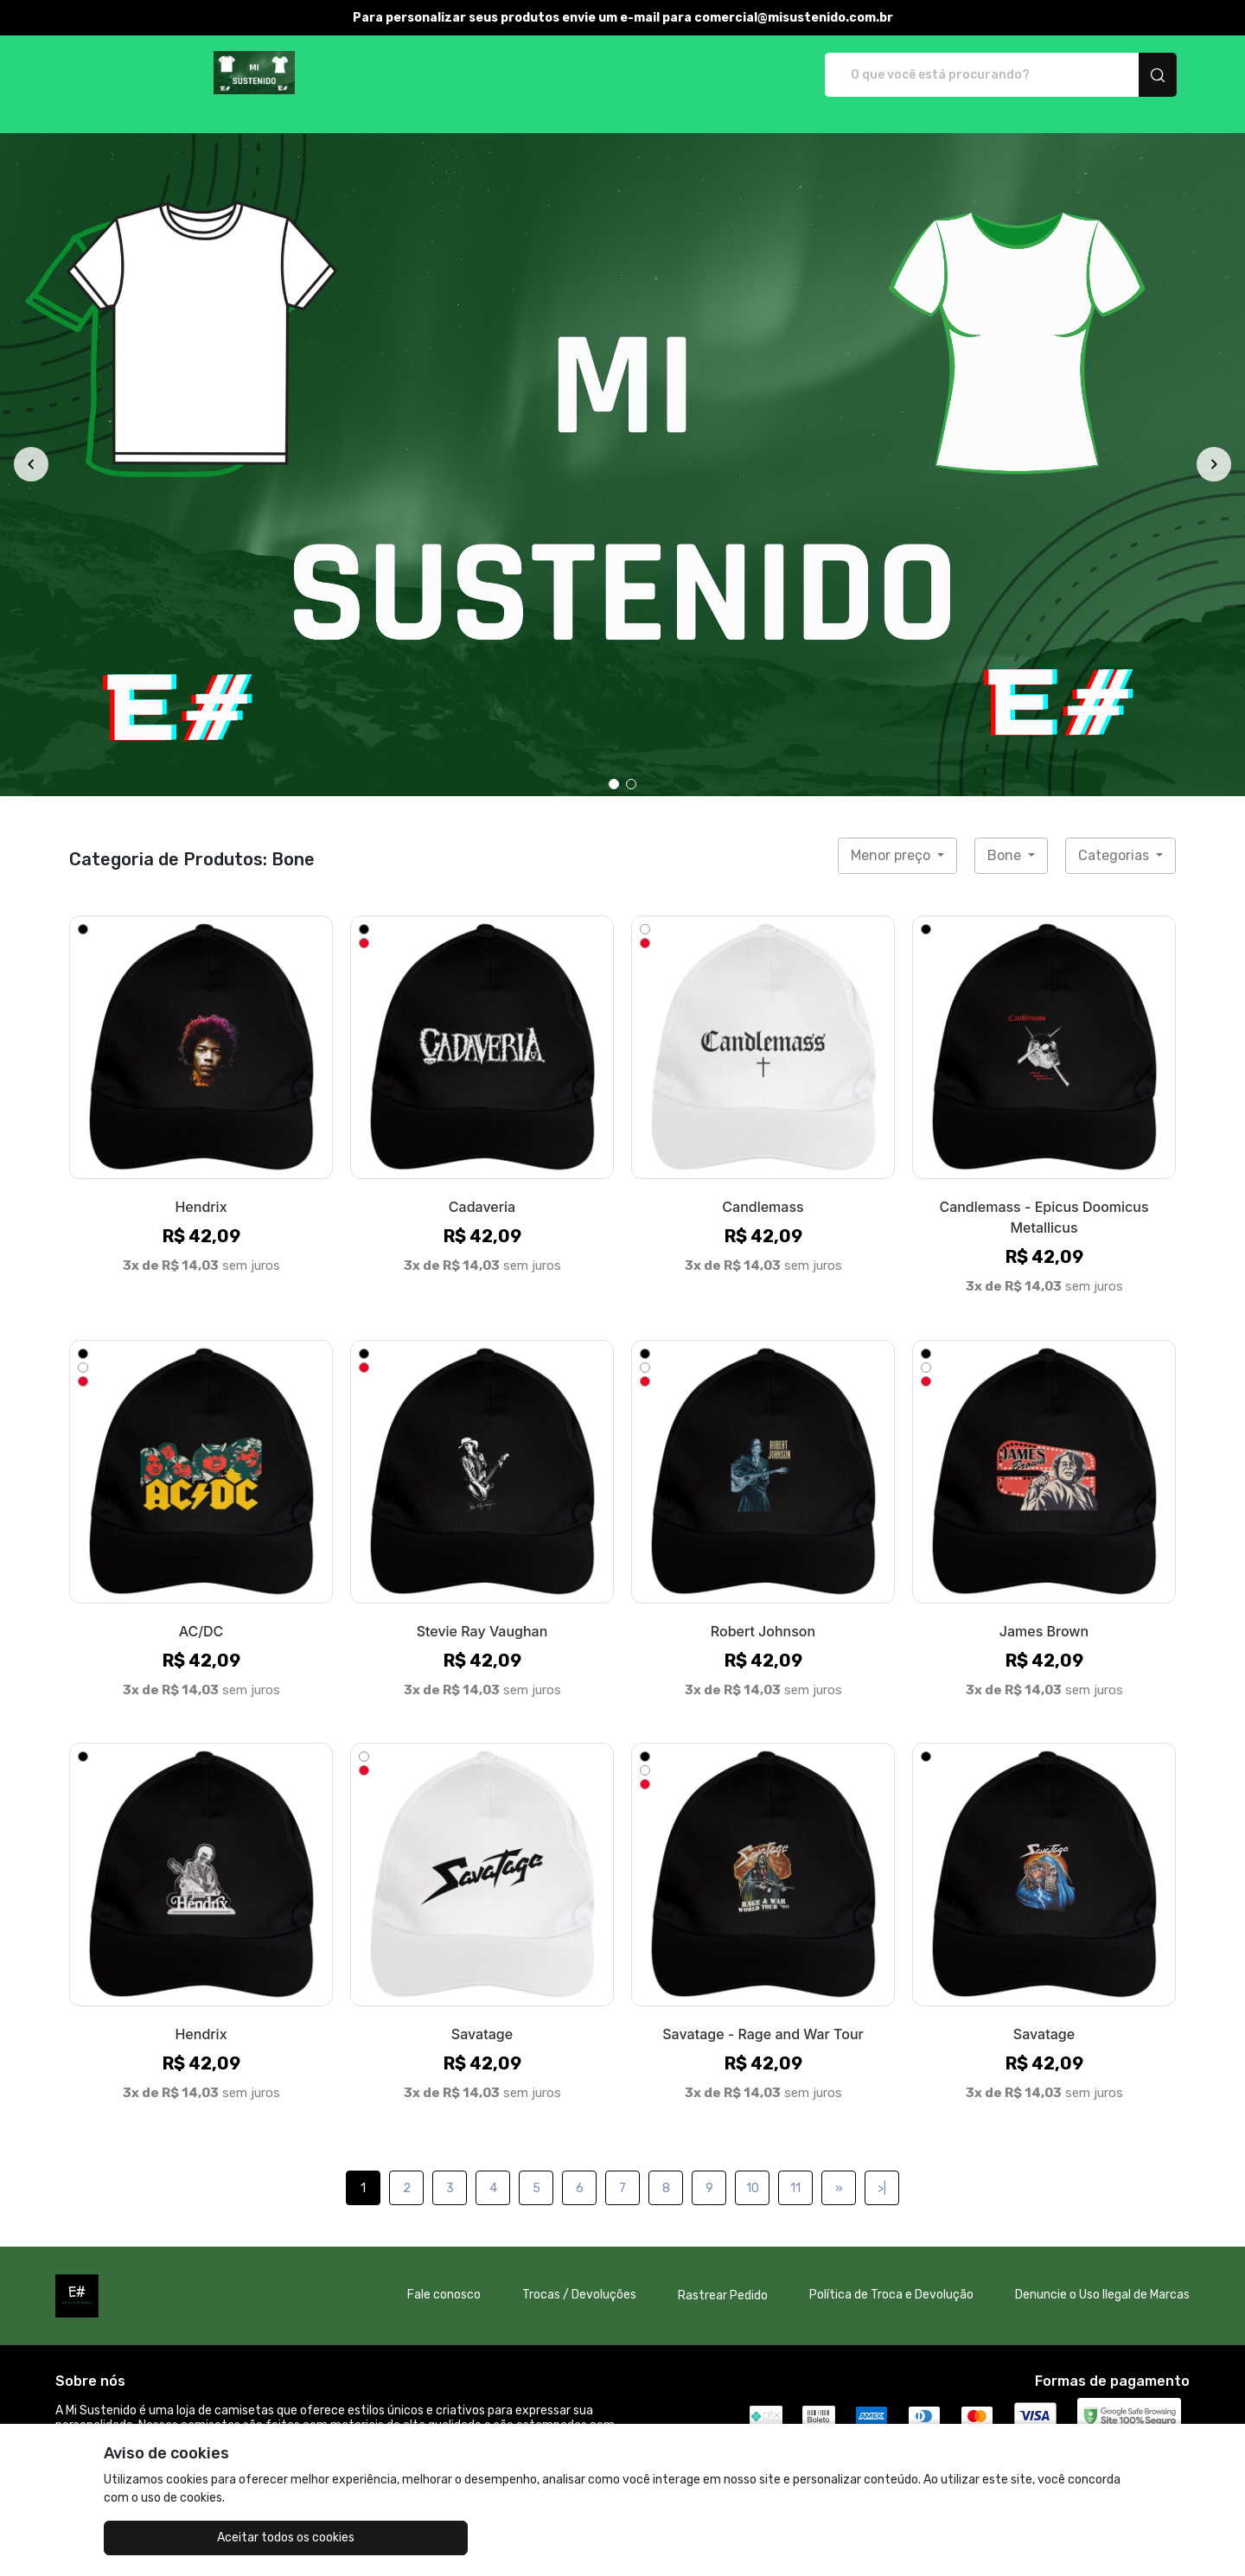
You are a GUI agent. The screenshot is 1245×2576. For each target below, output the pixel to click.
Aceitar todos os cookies (190, 2537)
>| (882, 2170)
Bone (1006, 837)
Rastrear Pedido (723, 2277)
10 (752, 2170)
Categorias (1115, 837)
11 (795, 2170)
